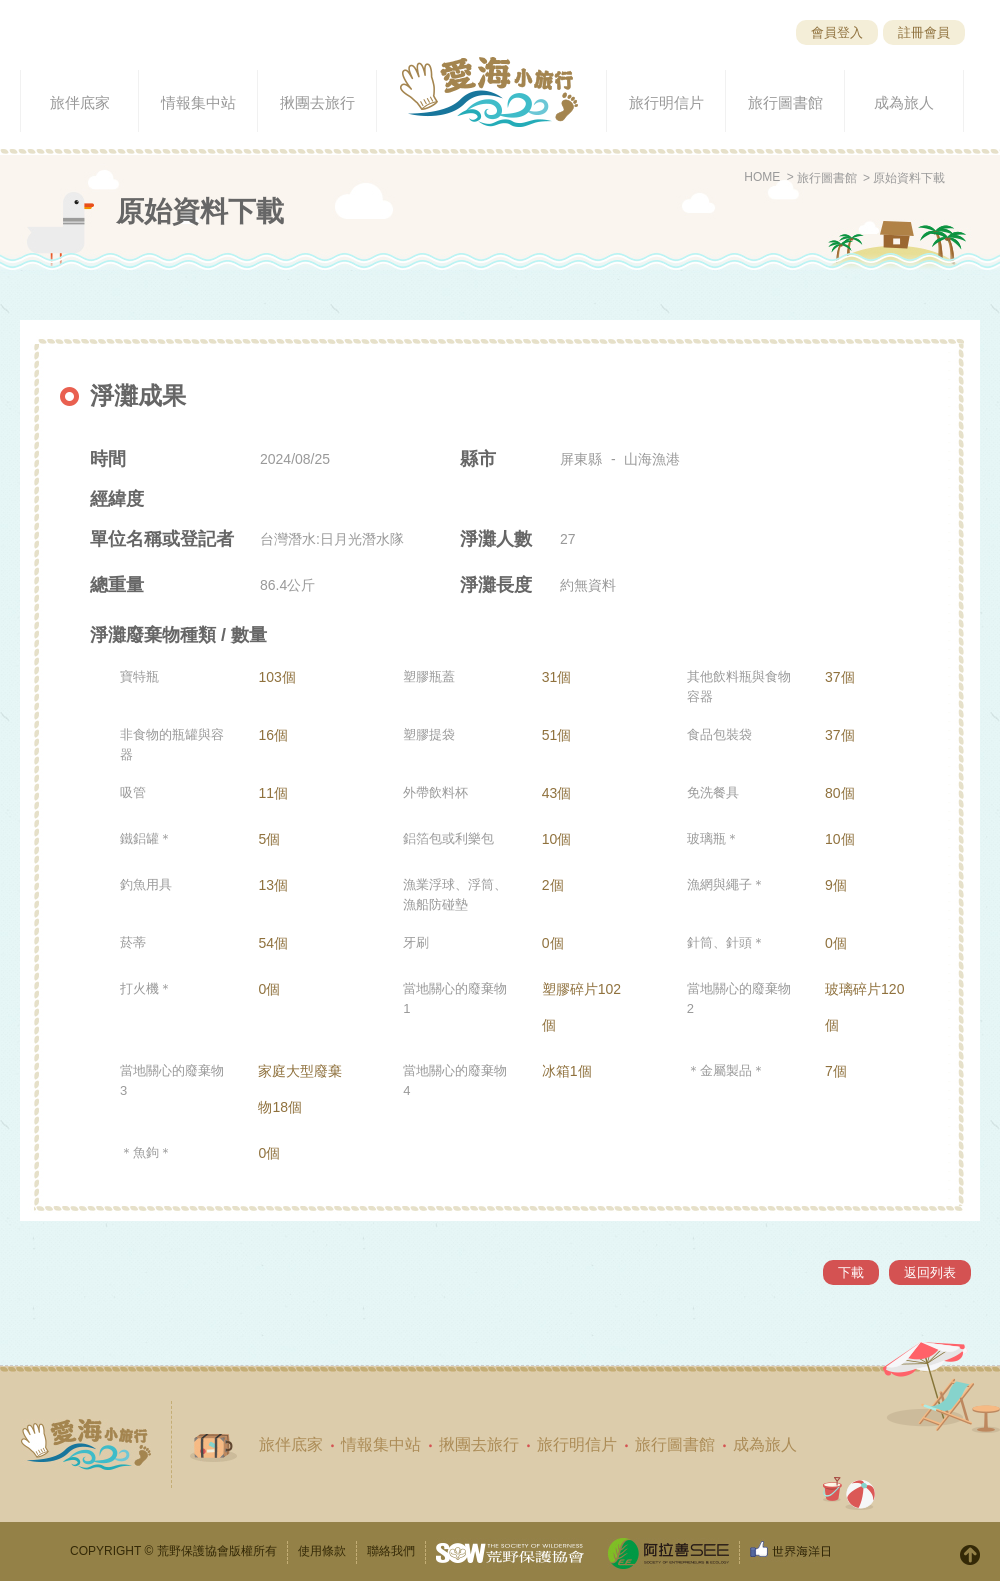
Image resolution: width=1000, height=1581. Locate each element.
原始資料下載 (909, 178)
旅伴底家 (291, 1444)
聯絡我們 (391, 1551)
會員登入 (837, 32)
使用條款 (322, 1551)
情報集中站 (381, 1444)
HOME (762, 177)
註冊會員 (924, 32)
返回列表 (930, 1272)
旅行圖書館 (827, 178)
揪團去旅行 (479, 1444)
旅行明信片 (577, 1444)
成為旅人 (765, 1444)
